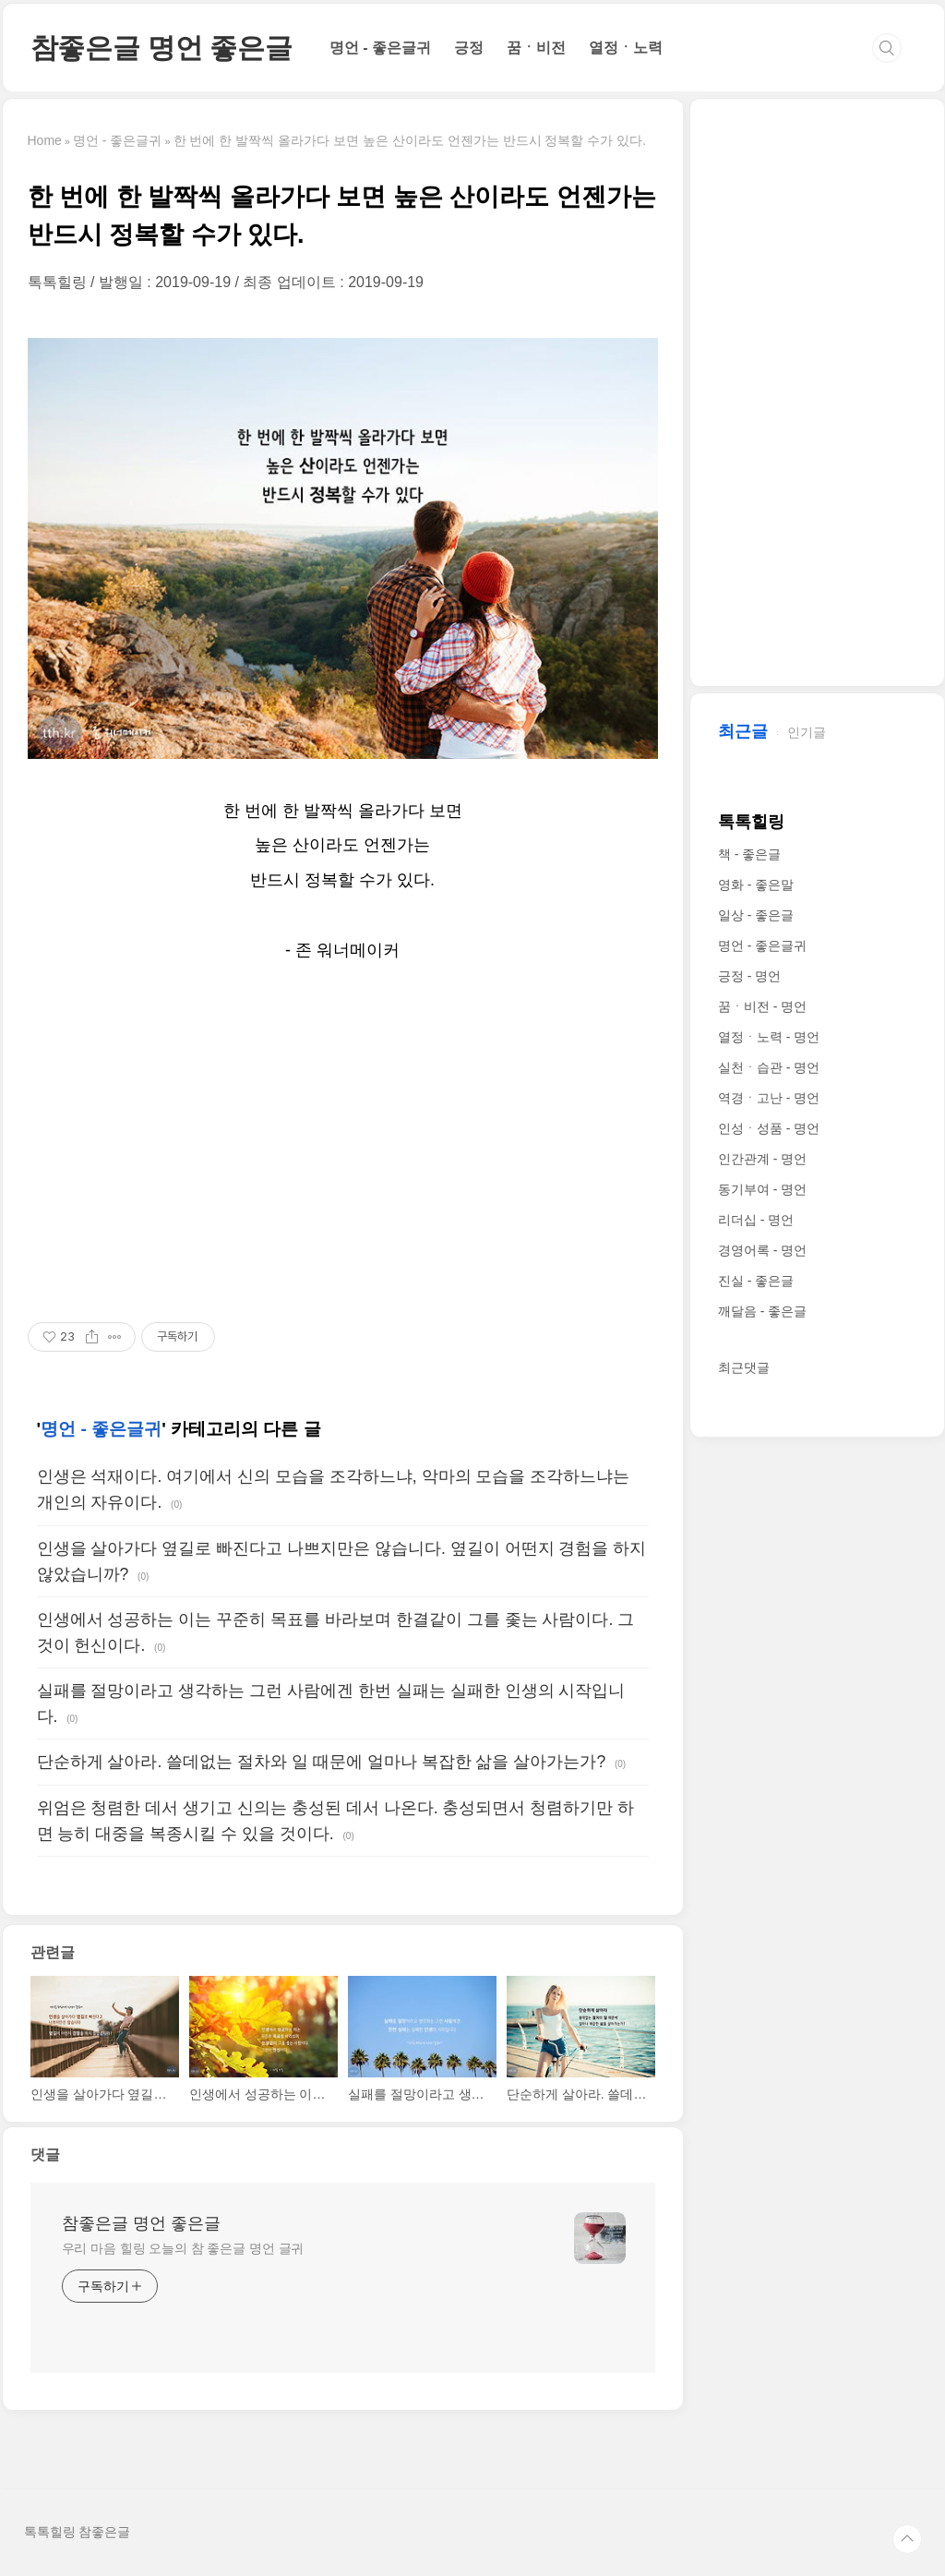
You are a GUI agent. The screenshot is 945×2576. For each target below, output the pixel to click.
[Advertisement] (343, 1144)
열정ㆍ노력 (626, 47)
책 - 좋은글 (749, 854)
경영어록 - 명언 (762, 1250)
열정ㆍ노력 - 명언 (768, 1036)
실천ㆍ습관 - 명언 (768, 1067)
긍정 (469, 47)
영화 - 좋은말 (756, 884)
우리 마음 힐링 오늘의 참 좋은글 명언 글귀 (183, 2248)
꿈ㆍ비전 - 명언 (762, 1006)
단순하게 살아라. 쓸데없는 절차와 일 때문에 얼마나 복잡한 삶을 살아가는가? (321, 1761)
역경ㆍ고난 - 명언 (768, 1097)
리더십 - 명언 (756, 1219)
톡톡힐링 (751, 822)
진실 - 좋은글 (756, 1280)
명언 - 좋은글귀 (380, 47)
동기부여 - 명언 (762, 1189)
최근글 (743, 731)
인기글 (806, 732)
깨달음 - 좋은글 (762, 1311)
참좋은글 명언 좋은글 (161, 47)
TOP (907, 2539)
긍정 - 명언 (749, 976)
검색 (887, 48)
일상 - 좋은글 (756, 915)
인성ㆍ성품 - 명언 (768, 1128)
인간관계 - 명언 (762, 1158)
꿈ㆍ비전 (536, 47)
